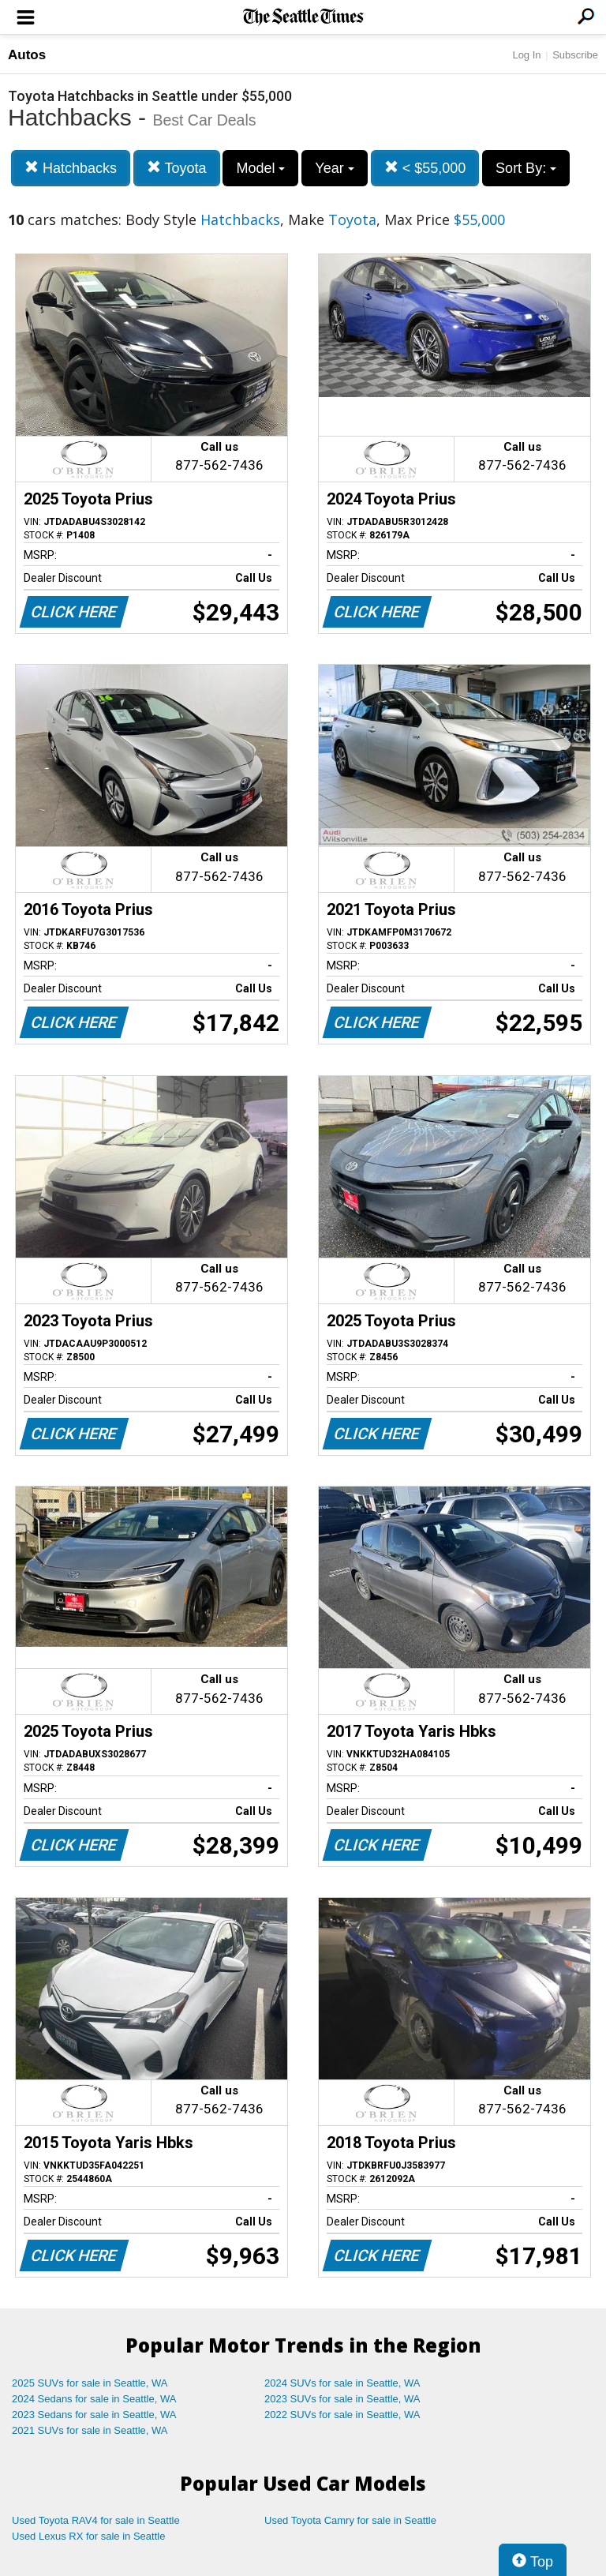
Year (334, 168)
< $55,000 (425, 167)
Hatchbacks (70, 167)
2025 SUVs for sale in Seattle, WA (90, 2383)
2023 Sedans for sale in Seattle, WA (94, 2414)
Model (260, 168)
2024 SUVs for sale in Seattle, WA (342, 2383)
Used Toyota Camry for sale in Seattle (350, 2520)
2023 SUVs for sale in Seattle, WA (342, 2399)
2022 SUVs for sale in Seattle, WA (342, 2414)
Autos (27, 54)
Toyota (177, 167)
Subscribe (575, 55)
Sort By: (526, 168)
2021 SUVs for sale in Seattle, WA (90, 2430)
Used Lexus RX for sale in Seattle (88, 2536)
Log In (526, 55)
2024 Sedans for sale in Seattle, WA (94, 2399)
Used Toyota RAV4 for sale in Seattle (96, 2520)
